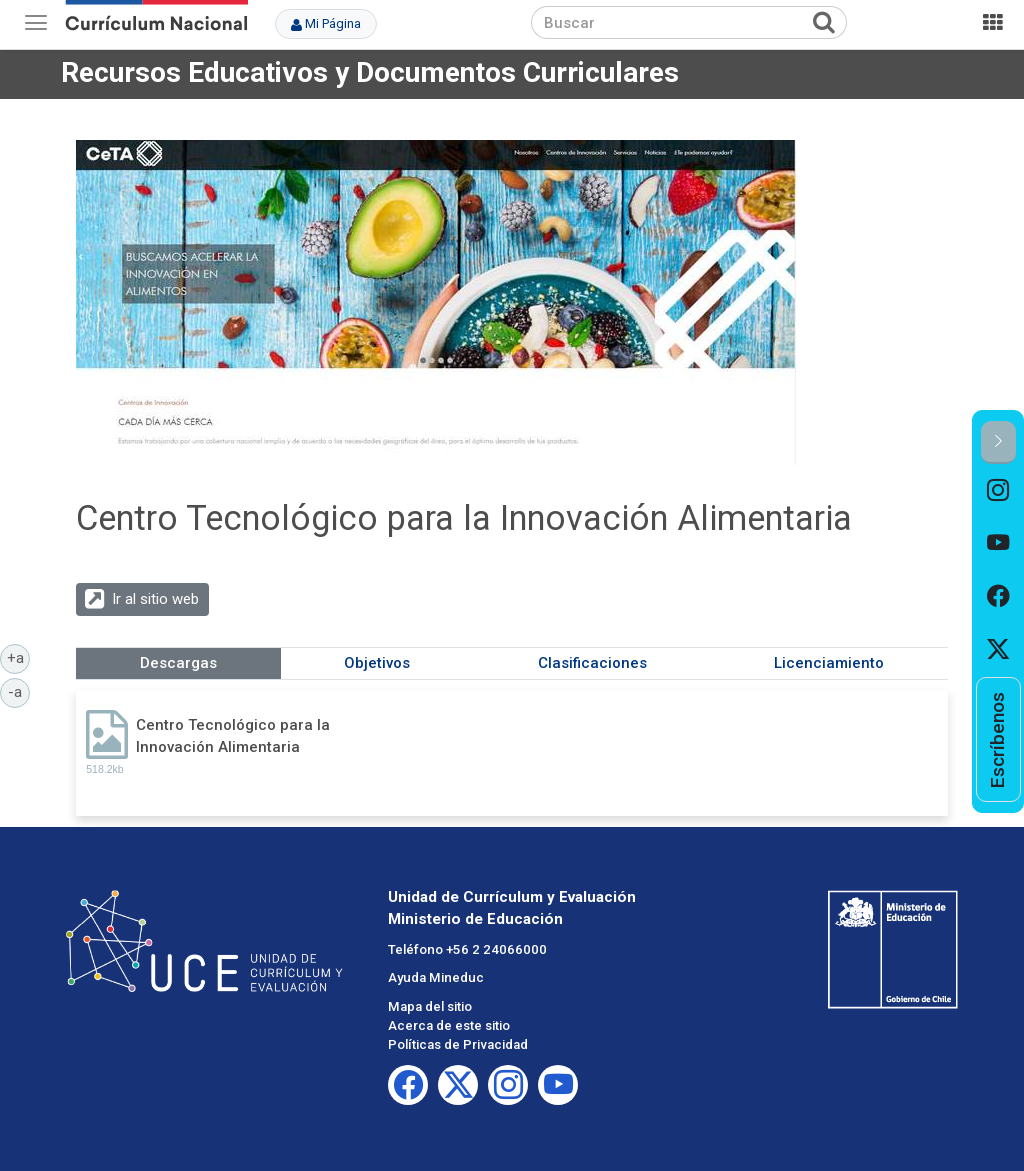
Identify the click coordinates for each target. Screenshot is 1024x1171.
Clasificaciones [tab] (592, 663)
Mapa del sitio (430, 1006)
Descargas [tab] (178, 663)
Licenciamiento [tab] (829, 663)
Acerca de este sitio (449, 1025)
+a (19, 657)
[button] (998, 442)
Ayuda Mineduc (436, 977)
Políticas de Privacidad (458, 1044)
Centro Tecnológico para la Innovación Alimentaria (233, 735)
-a (19, 691)
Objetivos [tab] (377, 663)
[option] (998, 490)
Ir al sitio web (155, 599)
